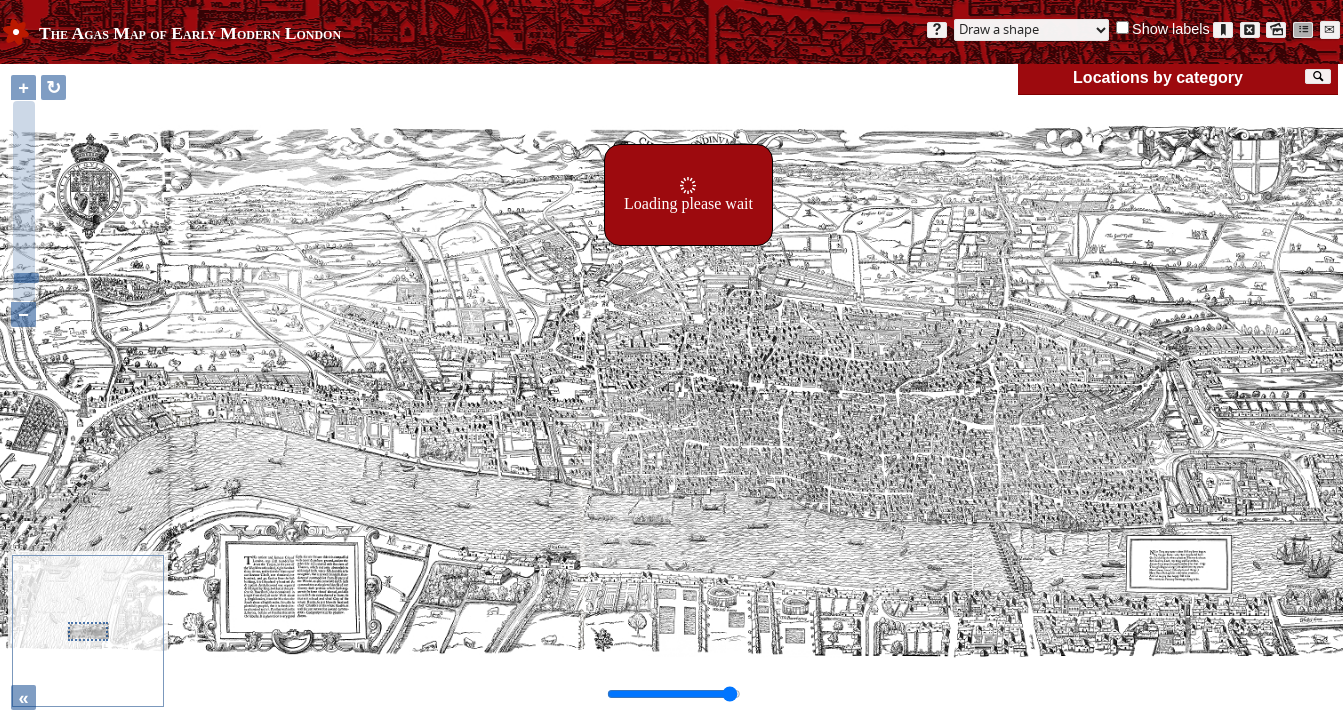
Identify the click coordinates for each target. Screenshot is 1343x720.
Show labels (1171, 29)
